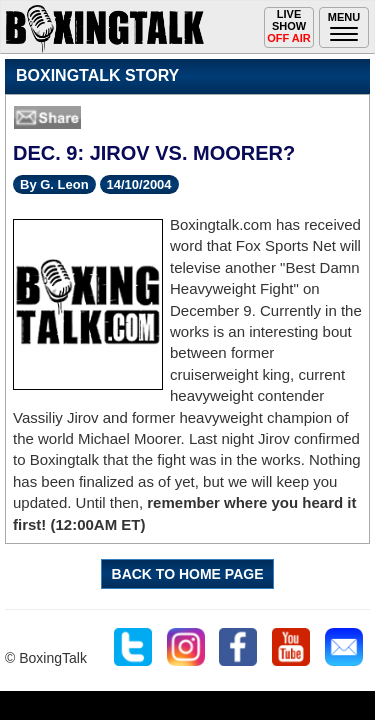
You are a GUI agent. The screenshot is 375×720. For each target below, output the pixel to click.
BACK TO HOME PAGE (188, 574)
